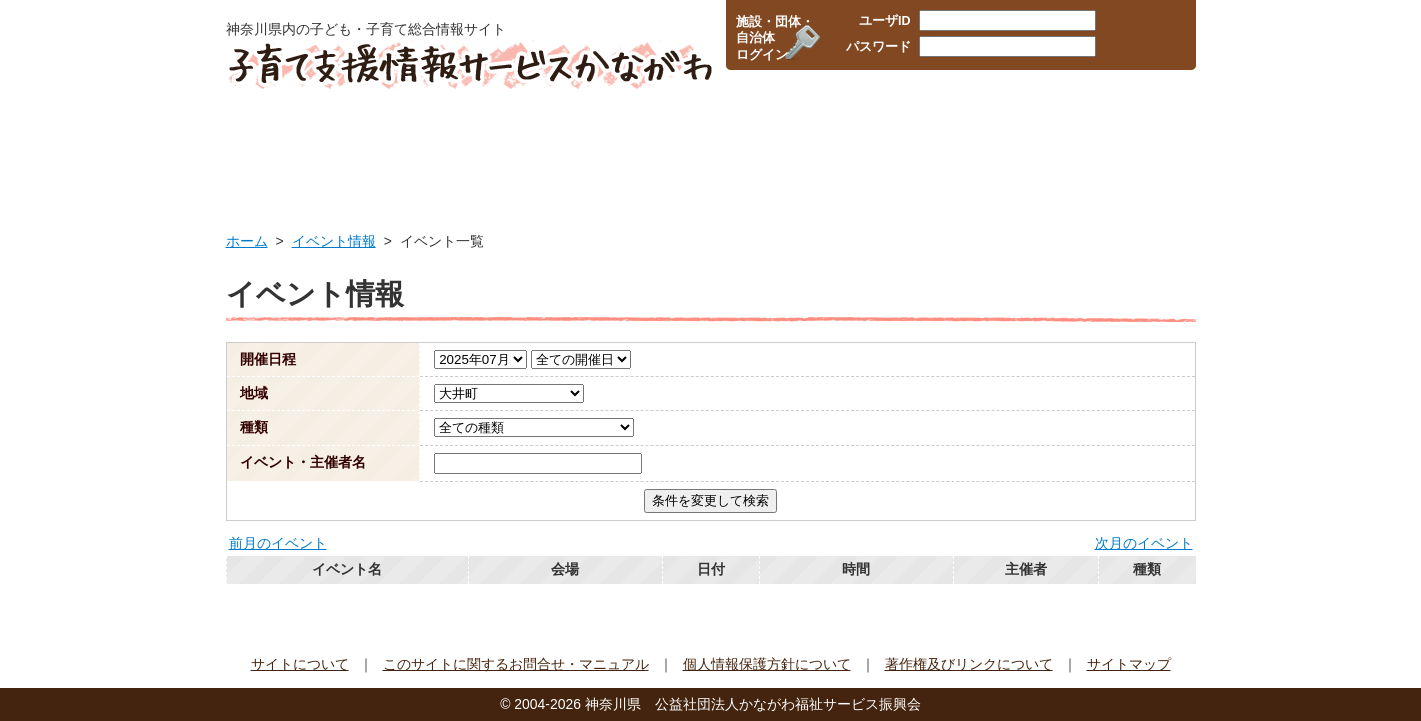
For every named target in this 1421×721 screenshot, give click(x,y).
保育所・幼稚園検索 (619, 145)
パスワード (878, 47)
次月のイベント (1144, 543)
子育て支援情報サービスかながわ (468, 65)
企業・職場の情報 (792, 145)
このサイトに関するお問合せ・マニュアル (516, 664)
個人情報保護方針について (767, 664)
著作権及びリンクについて (969, 664)
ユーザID (885, 21)
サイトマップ (1129, 664)
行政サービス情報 (443, 145)
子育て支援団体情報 (961, 145)
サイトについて (300, 664)
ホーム (247, 241)
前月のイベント (278, 543)
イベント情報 (1123, 145)
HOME (288, 145)
